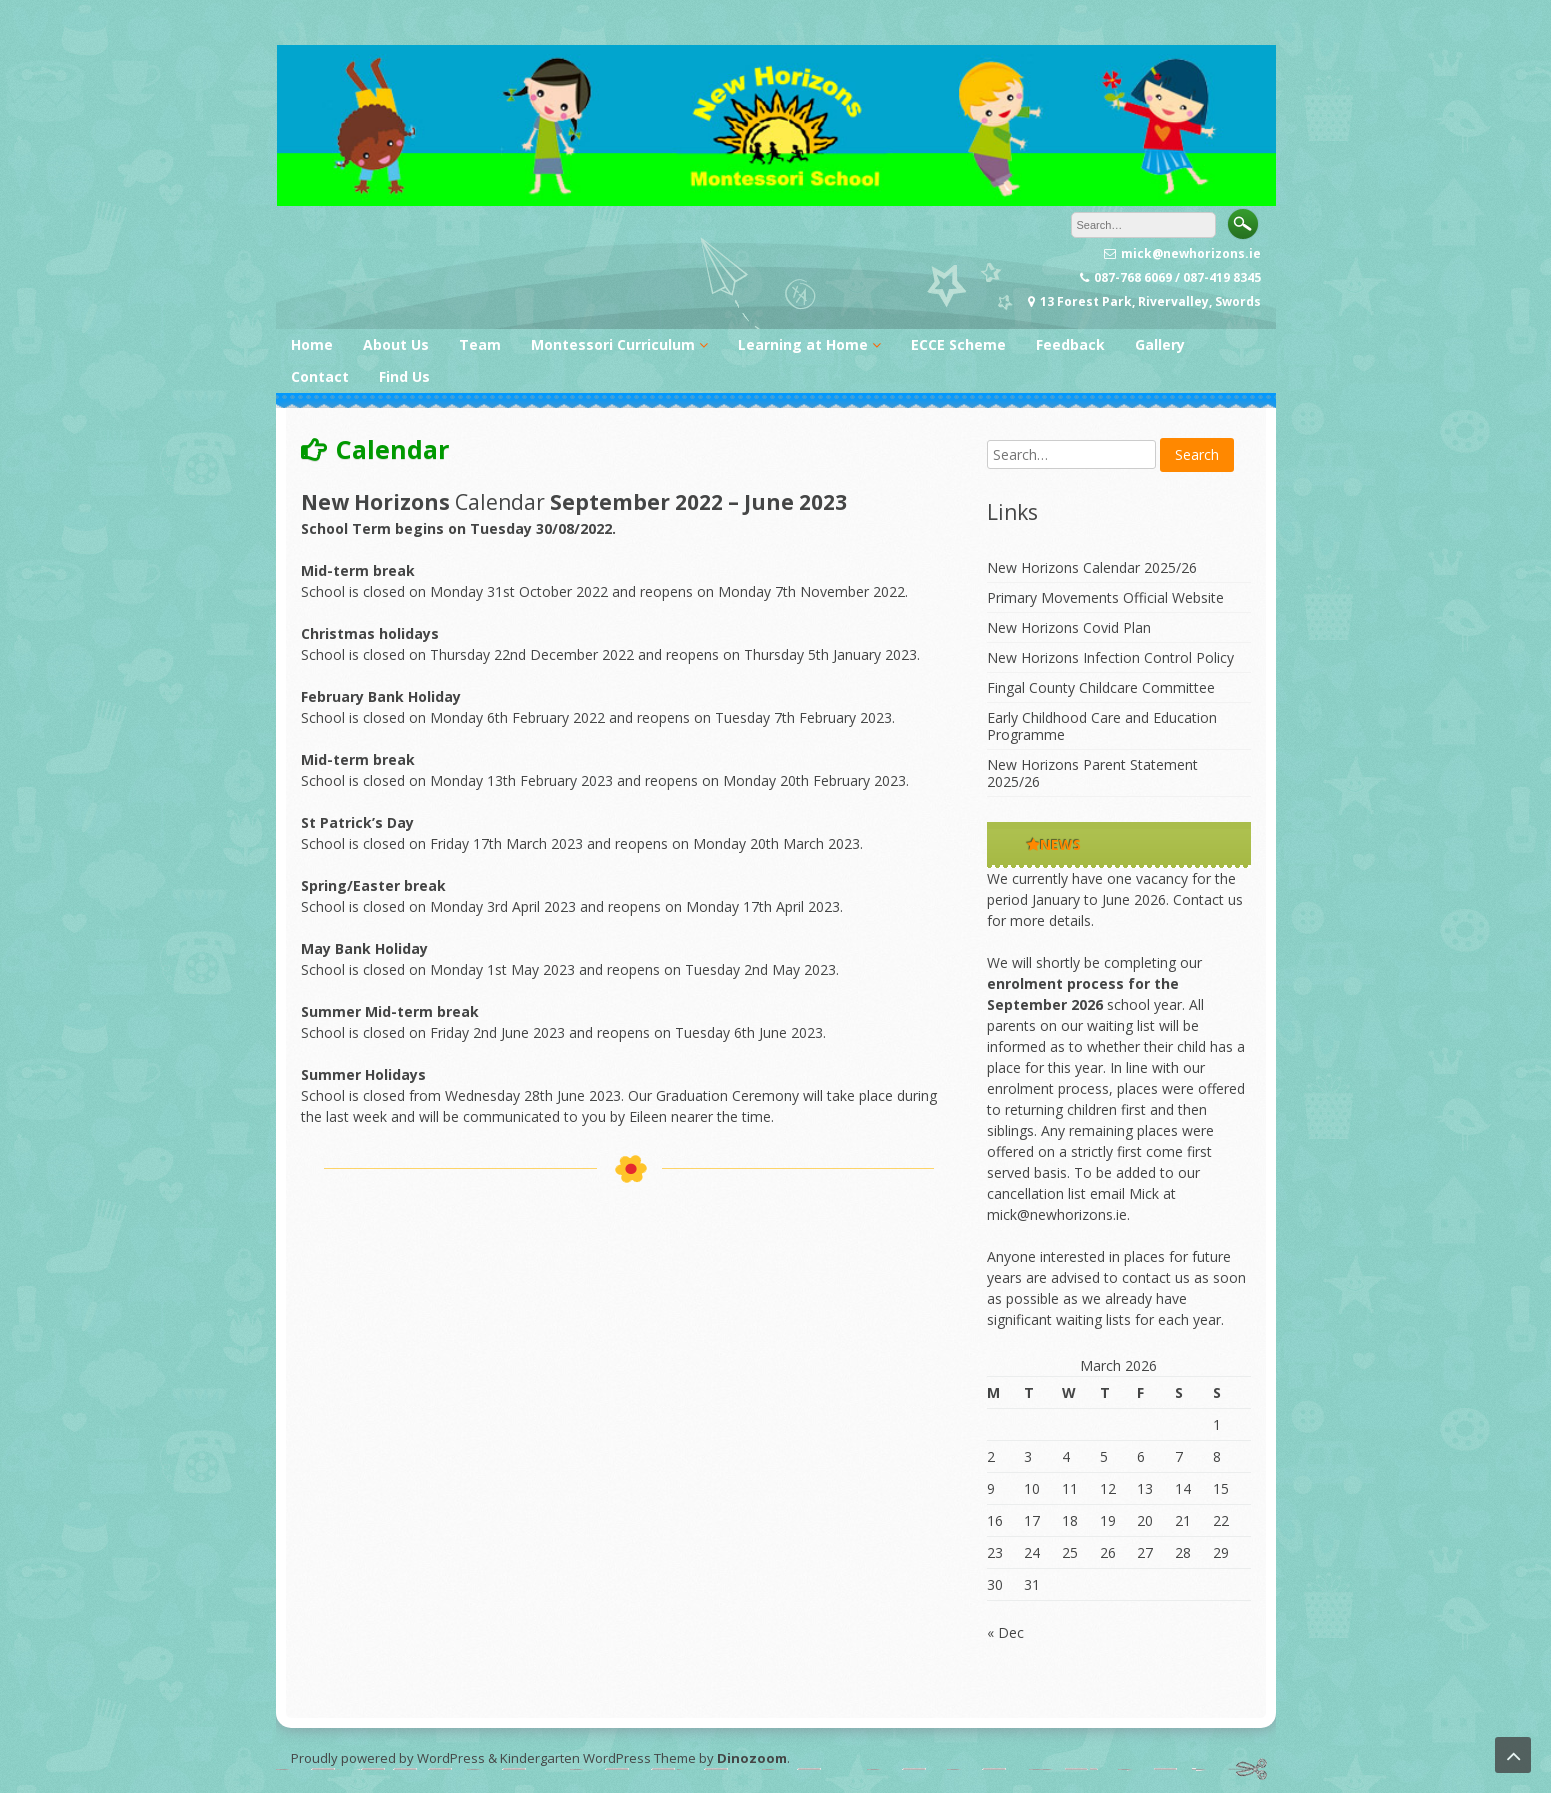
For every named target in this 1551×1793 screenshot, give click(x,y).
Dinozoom (752, 1758)
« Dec (1005, 1632)
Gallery (1160, 344)
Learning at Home (803, 344)
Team (480, 344)
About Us (396, 344)
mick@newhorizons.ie (1057, 1214)
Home (312, 344)
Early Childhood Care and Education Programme (1102, 726)
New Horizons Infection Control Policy (1110, 657)
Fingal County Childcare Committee (1101, 687)
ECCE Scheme (958, 344)
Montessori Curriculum (613, 344)
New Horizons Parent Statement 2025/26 (1092, 773)
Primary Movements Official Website (1105, 597)
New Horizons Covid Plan (1069, 627)
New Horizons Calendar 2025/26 (1092, 567)
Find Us (404, 376)
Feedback (1070, 344)
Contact (320, 376)
